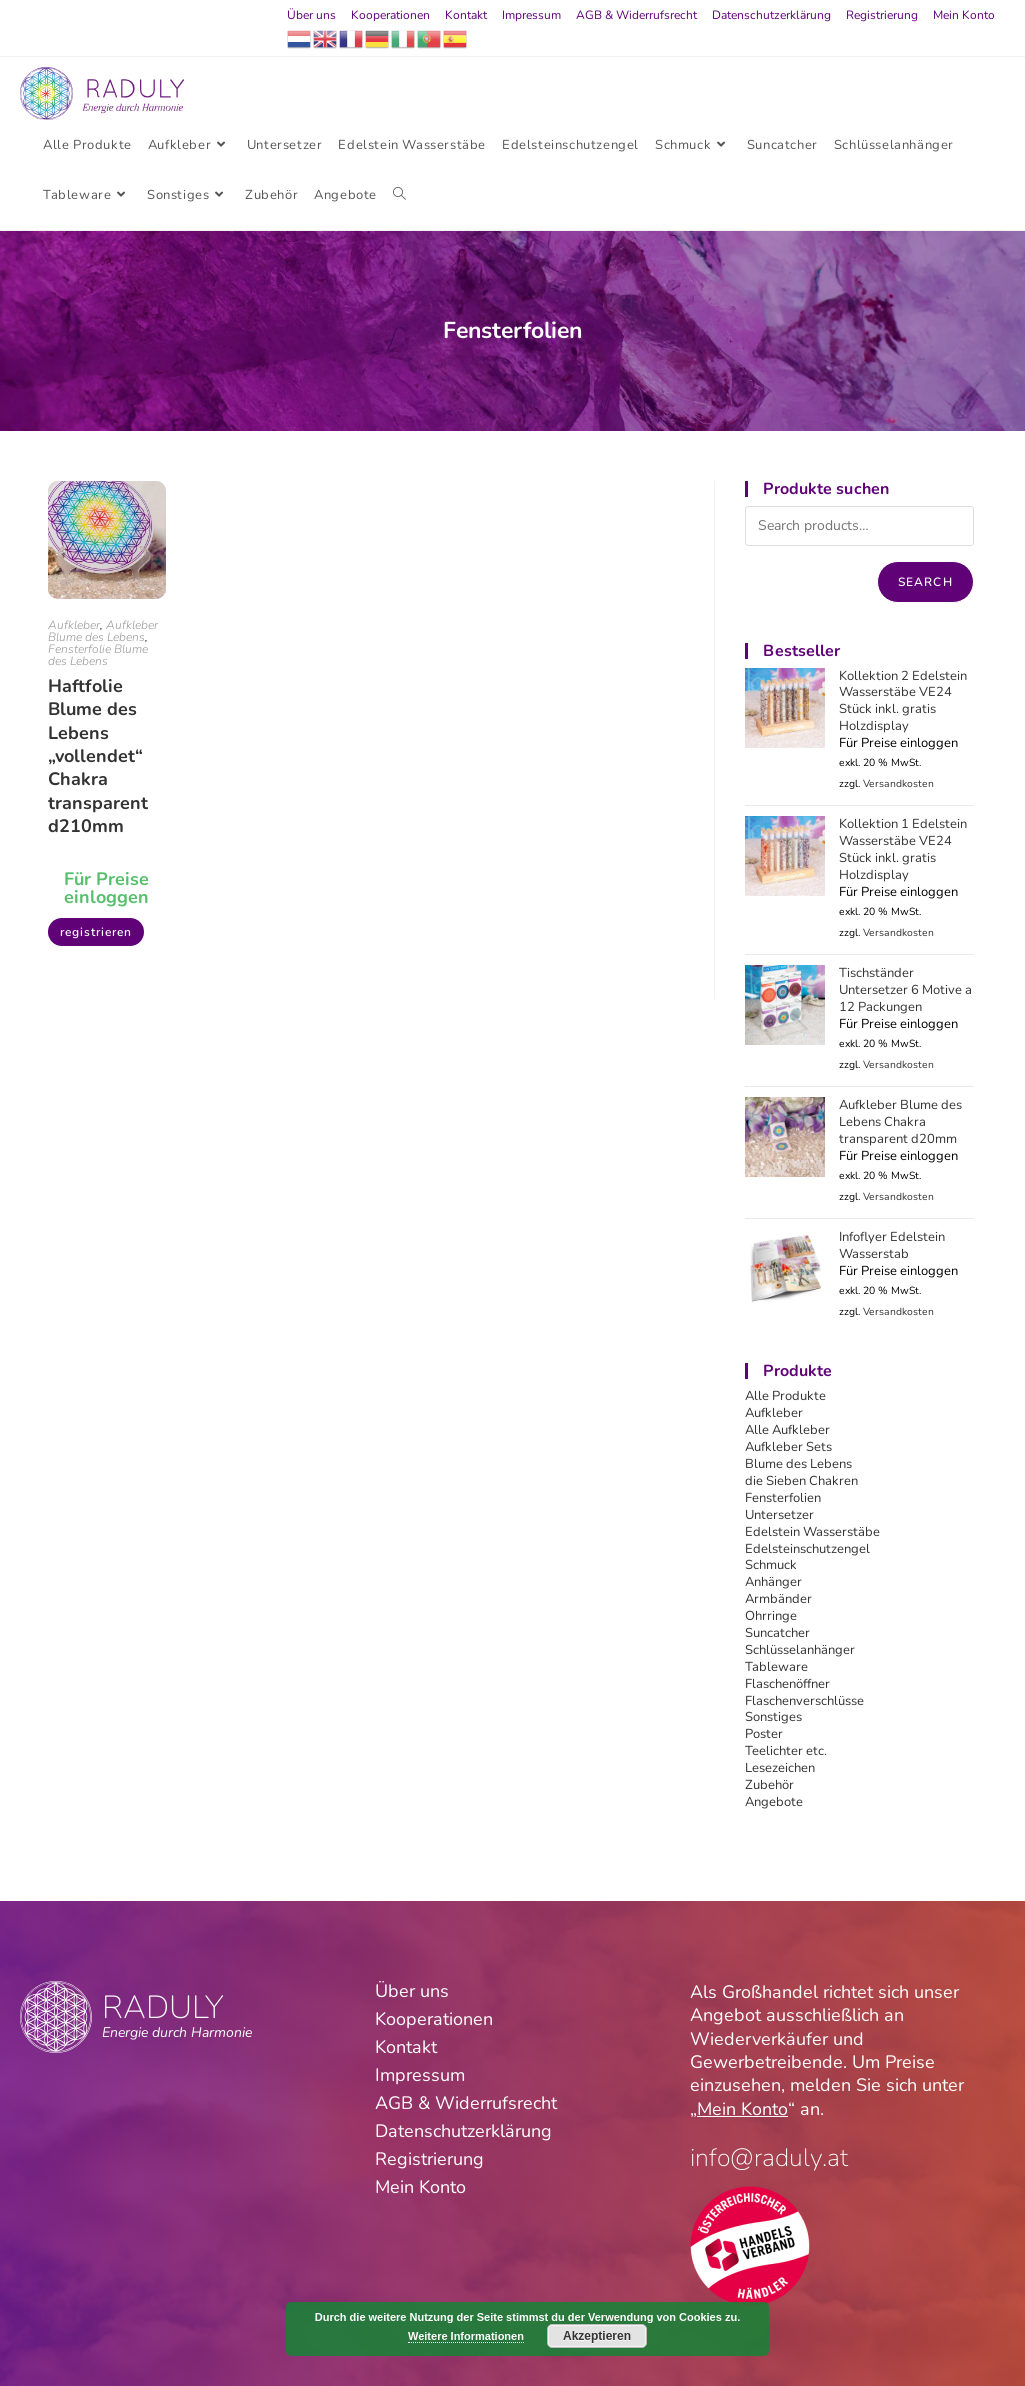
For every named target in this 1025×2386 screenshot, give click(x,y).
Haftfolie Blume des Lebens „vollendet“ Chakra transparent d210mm (98, 756)
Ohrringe (771, 1616)
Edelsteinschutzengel (807, 1549)
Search (925, 582)
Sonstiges (773, 1717)
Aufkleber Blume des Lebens (103, 631)
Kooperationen (390, 15)
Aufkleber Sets (788, 1447)
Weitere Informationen (466, 2336)
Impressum (531, 15)
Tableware (776, 1667)
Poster (764, 1734)
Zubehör (769, 1785)
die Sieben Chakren (801, 1481)
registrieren (96, 932)
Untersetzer (779, 1515)
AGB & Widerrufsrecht (636, 15)
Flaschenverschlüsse (804, 1701)
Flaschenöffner (787, 1684)
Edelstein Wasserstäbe (812, 1532)
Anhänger (773, 1582)
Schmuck (771, 1565)
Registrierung (882, 15)
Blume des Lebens (798, 1464)
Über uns (311, 15)
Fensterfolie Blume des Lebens (98, 655)
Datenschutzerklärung (771, 15)
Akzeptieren (597, 2336)
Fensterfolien (783, 1498)
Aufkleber (74, 625)
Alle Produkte (785, 1396)
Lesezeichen (780, 1768)
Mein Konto (964, 15)
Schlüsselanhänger (800, 1650)
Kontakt (466, 15)
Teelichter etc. (786, 1751)
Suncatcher (777, 1633)
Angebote (774, 1802)
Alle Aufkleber (787, 1430)
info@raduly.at (769, 2158)
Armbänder (778, 1599)
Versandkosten (898, 783)
